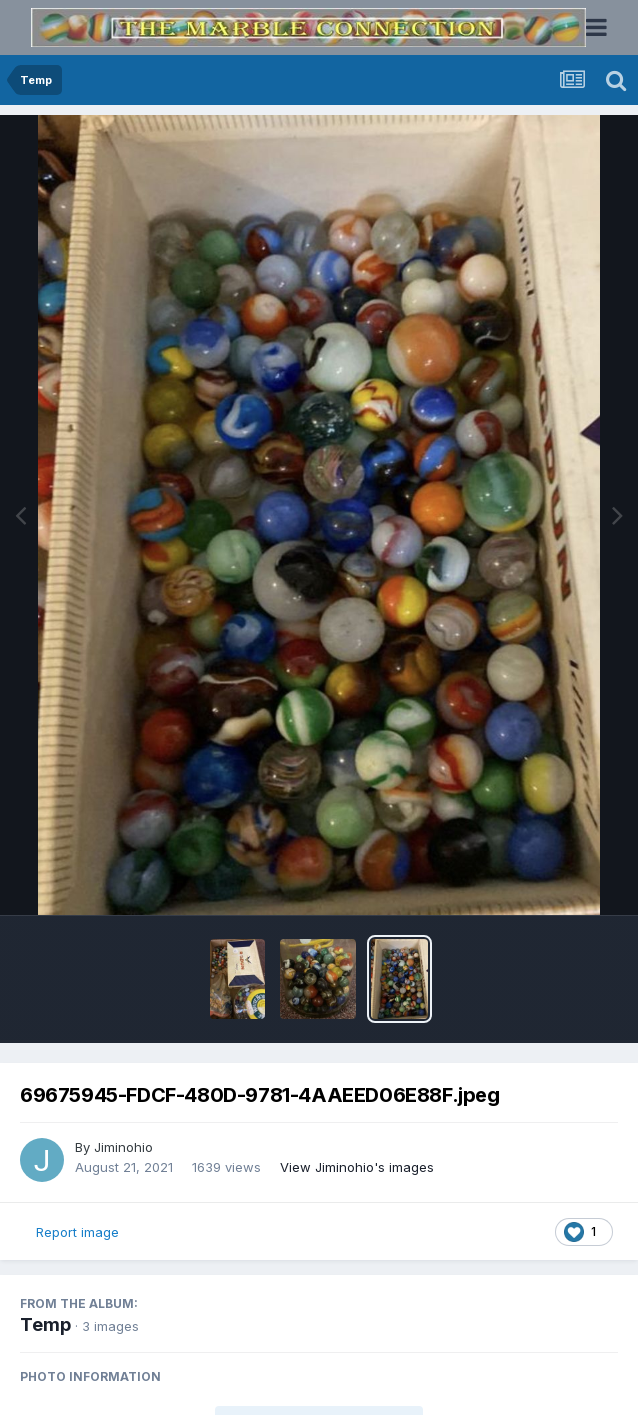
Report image (77, 1232)
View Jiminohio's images (357, 1167)
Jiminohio (123, 1147)
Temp (45, 1324)
